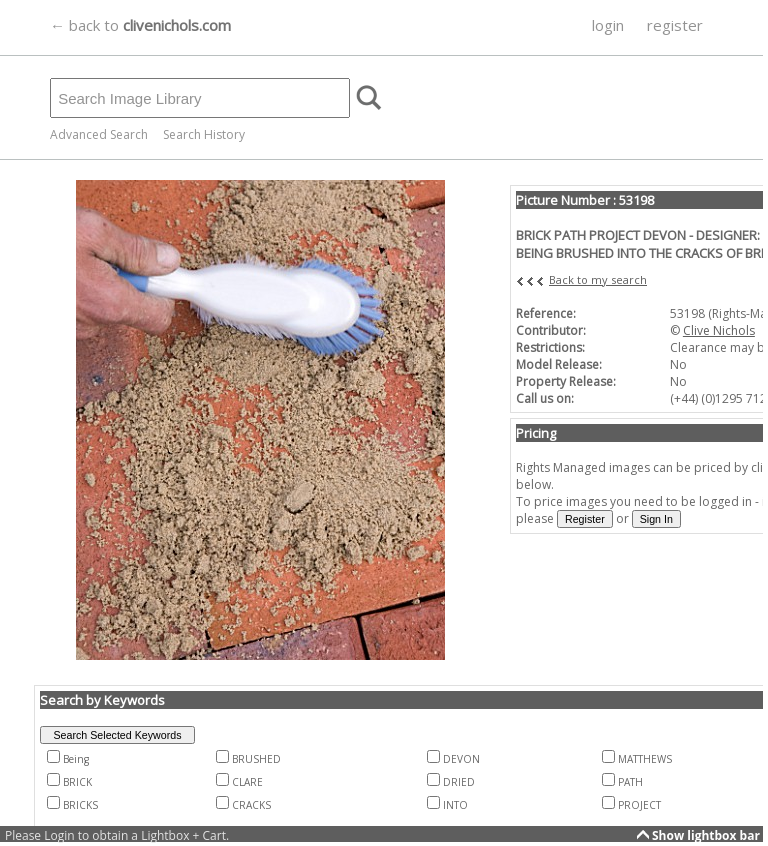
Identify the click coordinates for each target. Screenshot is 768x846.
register (675, 25)
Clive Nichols (719, 330)
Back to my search (598, 279)
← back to (140, 25)
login (608, 25)
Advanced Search (99, 134)
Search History (204, 134)
